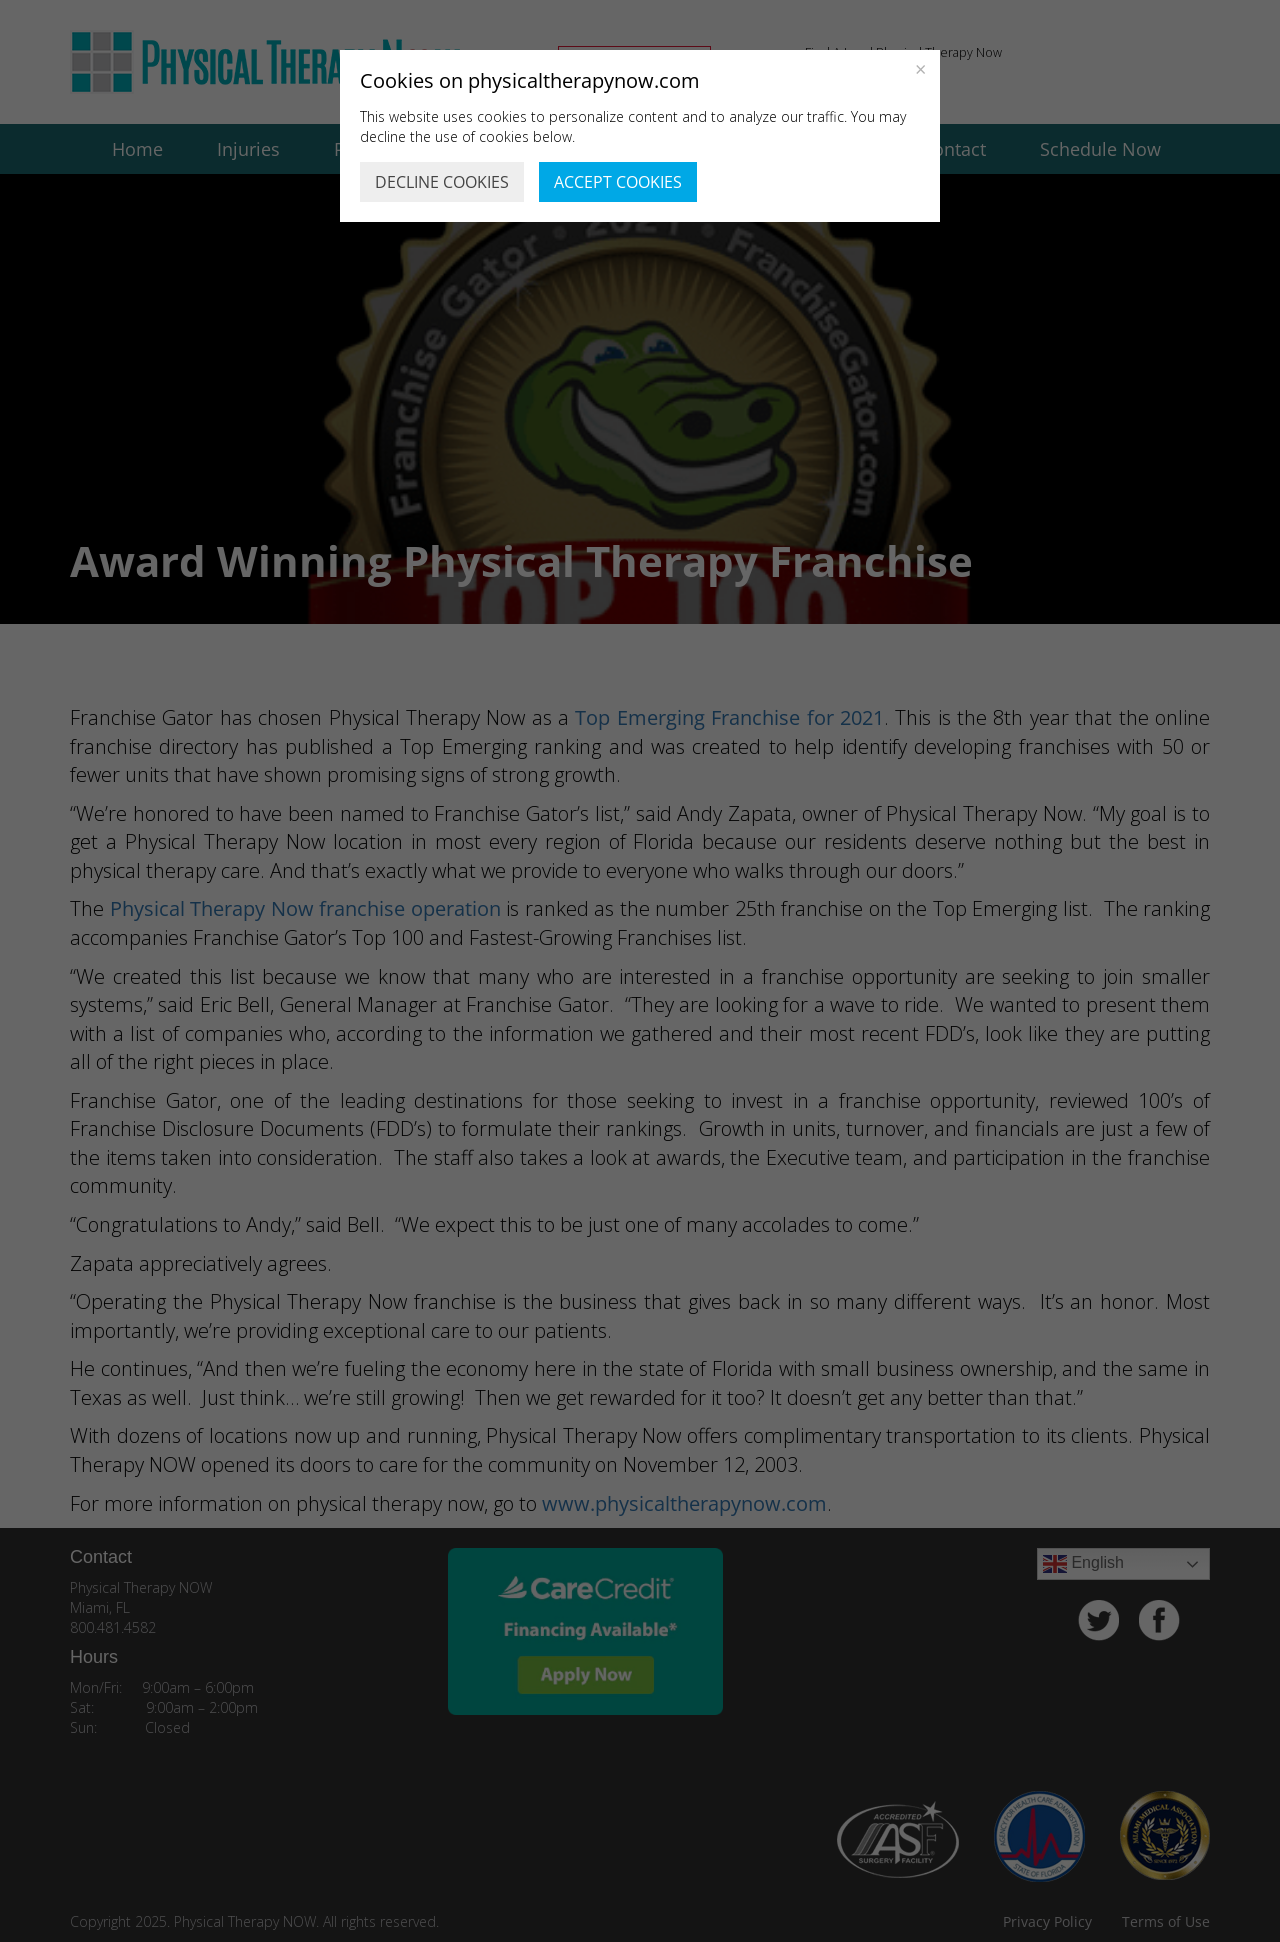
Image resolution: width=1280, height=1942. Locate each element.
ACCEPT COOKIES (618, 182)
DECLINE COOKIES (442, 182)
